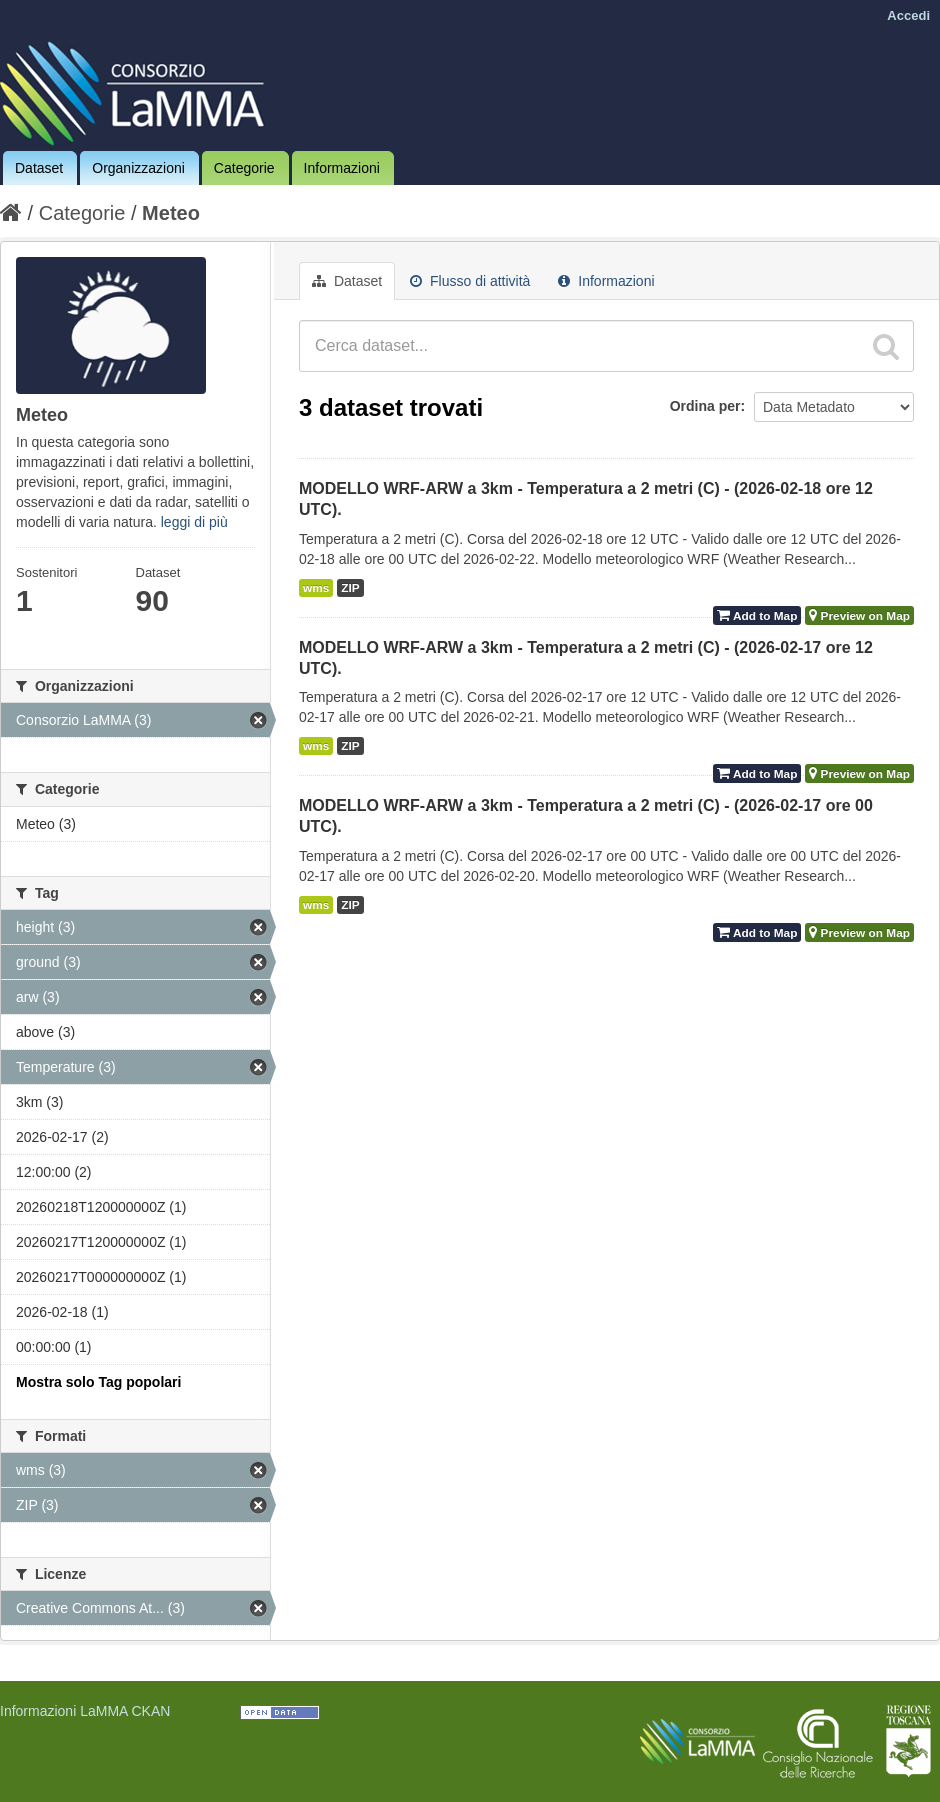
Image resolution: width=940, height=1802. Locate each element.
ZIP (350, 588)
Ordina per (705, 406)
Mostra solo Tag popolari (98, 1382)
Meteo (171, 213)
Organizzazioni (138, 168)
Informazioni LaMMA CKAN (85, 1711)
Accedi (908, 15)
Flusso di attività (470, 281)
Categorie (244, 168)
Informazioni (342, 168)
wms (316, 588)
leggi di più (194, 522)
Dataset (39, 168)
